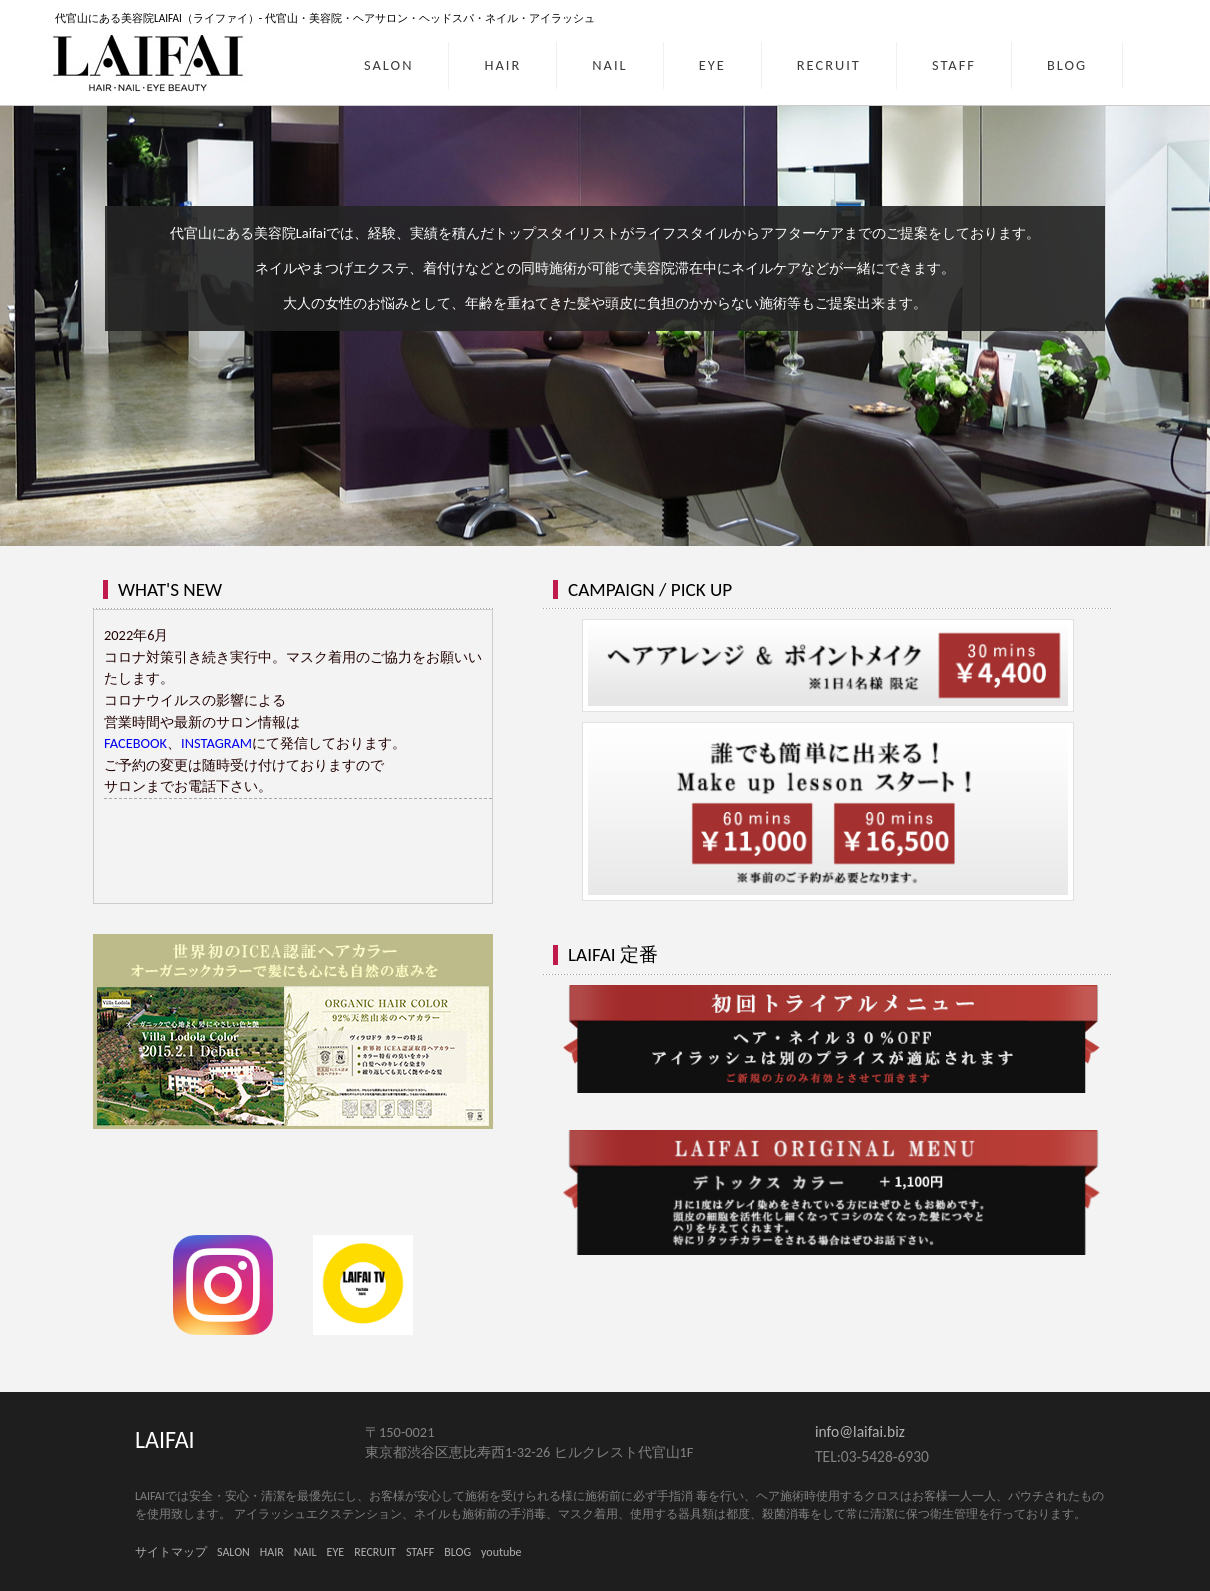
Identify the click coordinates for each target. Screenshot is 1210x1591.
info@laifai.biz (860, 1431)
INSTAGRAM (216, 743)
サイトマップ (171, 1552)
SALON (388, 65)
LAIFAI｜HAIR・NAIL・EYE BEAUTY (149, 62)
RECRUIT (829, 65)
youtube (501, 1552)
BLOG (1067, 65)
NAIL (609, 65)
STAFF (954, 65)
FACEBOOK (135, 743)
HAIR (502, 65)
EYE (712, 65)
